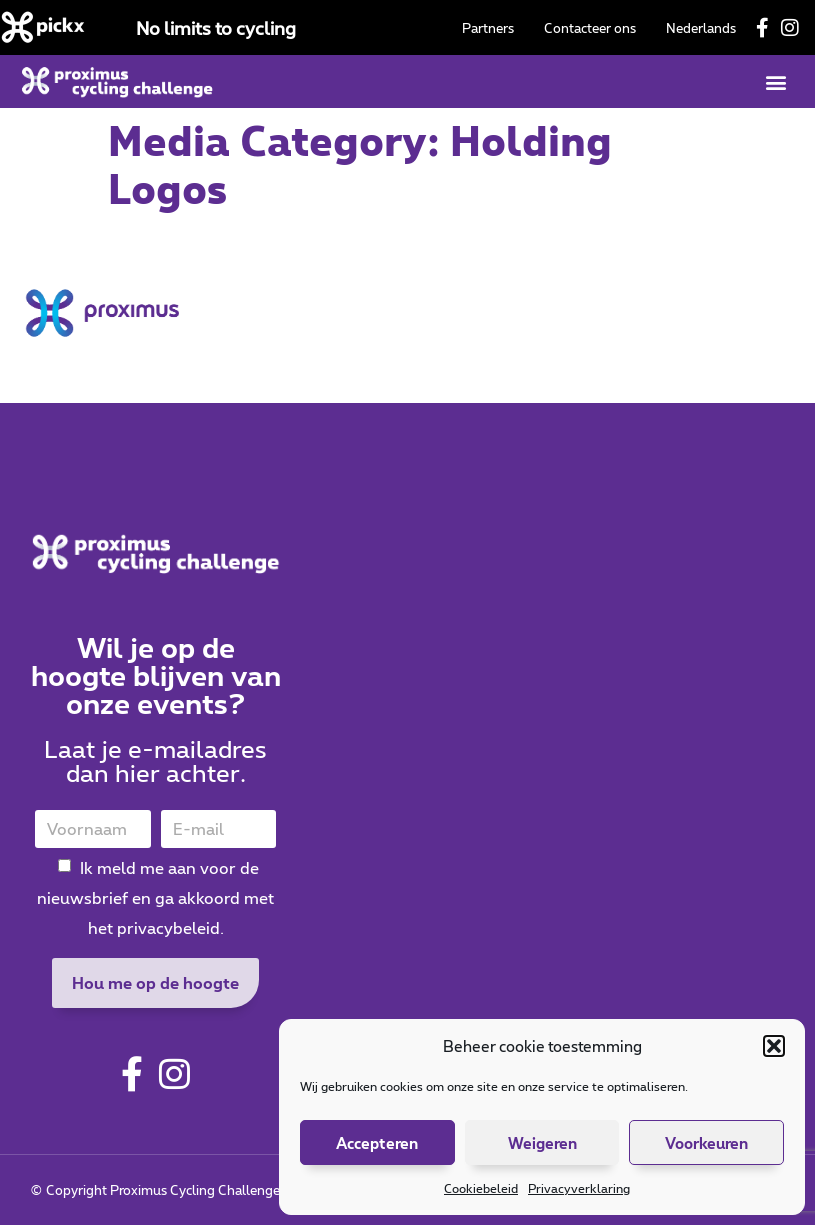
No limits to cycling (216, 28)
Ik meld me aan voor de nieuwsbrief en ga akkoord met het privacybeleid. (155, 897)
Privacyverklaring (579, 1188)
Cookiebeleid (481, 1188)
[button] (774, 1046)
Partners (488, 28)
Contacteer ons (590, 28)
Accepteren (377, 1143)
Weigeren (542, 1143)
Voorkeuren (706, 1143)
